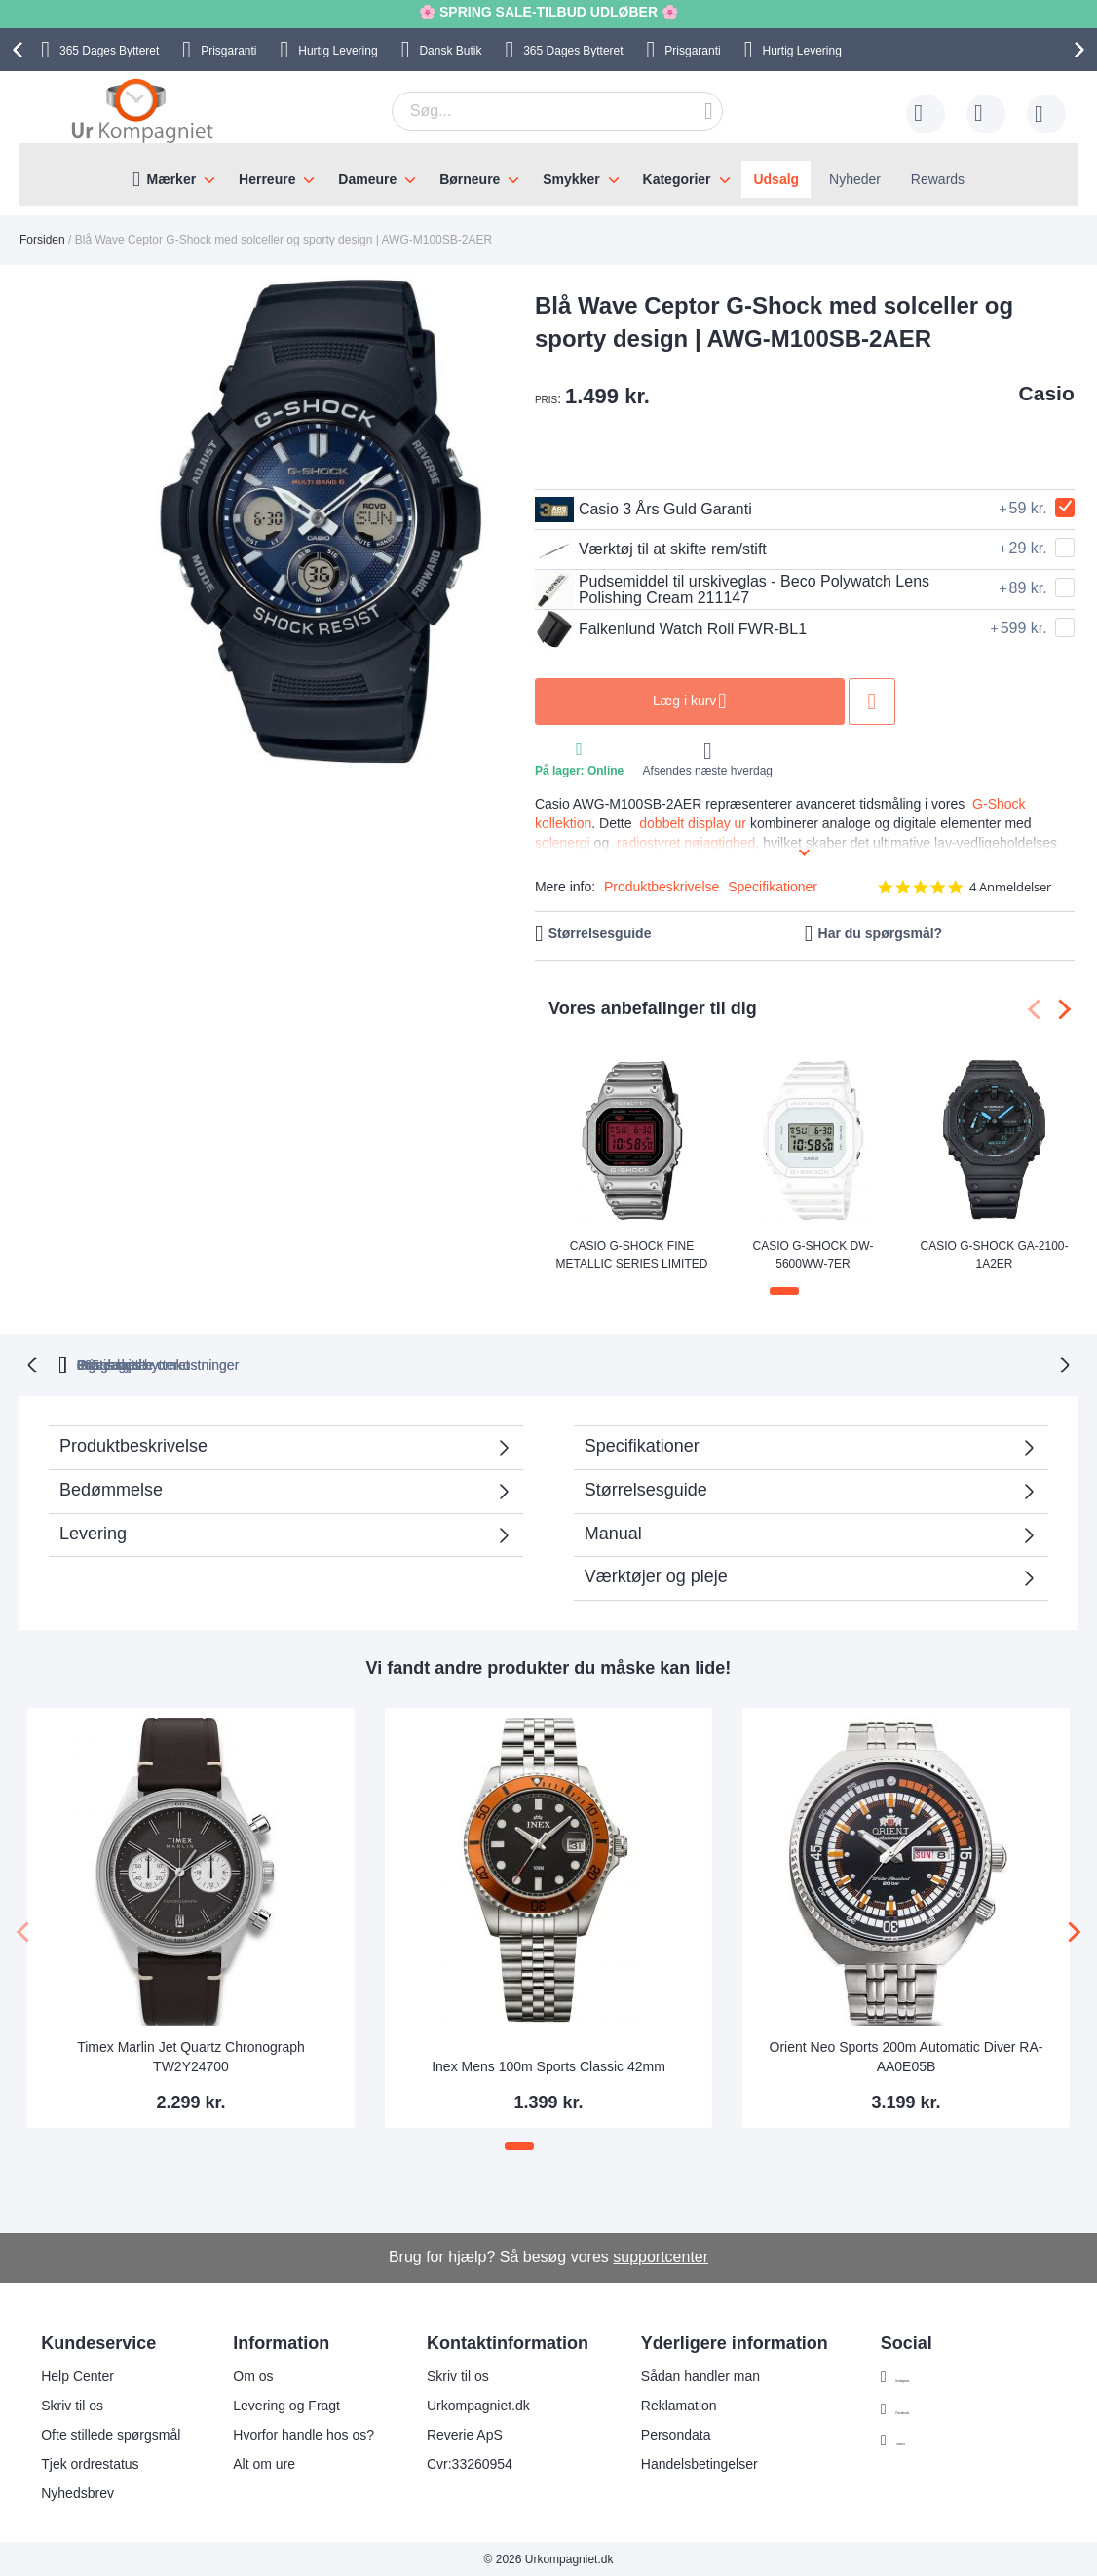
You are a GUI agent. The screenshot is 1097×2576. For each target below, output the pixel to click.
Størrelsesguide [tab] (646, 1487)
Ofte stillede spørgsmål (110, 2433)
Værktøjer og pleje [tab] (656, 1574)
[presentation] (20, 49)
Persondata (676, 2433)
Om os (253, 2374)
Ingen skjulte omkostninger (647, 1363)
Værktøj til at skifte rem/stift (651, 549)
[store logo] (142, 110)
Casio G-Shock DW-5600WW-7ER (813, 1253)
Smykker (571, 179)
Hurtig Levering (337, 50)
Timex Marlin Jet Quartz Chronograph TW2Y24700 (191, 2054)
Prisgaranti (228, 50)
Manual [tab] (613, 1531)
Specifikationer (772, 886)
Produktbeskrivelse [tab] (133, 1444)
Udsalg (776, 179)
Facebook (926, 2407)
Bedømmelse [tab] (111, 1487)
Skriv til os (72, 2403)
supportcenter (660, 2255)
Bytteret (109, 50)
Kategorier (677, 179)
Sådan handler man (700, 2374)
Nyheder (855, 179)
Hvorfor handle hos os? (303, 2433)
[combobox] (557, 111)
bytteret (318, 1363)
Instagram (926, 2375)
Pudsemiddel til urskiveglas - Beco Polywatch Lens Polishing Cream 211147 (732, 589)
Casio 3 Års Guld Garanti (643, 509)
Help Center (77, 2374)
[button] (784, 1291)
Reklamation (679, 2403)
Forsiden (42, 239)
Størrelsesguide (600, 933)
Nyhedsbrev (77, 2491)
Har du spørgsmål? (880, 933)
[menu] (548, 174)
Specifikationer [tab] (642, 1444)
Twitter (916, 2439)
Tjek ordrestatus (89, 2462)
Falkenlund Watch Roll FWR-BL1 (671, 629)
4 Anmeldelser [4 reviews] (1010, 887)
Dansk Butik (450, 50)
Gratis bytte (470, 1363)
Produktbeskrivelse (661, 886)
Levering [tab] (93, 1531)
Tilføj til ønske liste (872, 701)
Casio (1047, 393)
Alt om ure (264, 2462)
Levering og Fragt (286, 2403)
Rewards (938, 179)
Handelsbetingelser (699, 2462)
